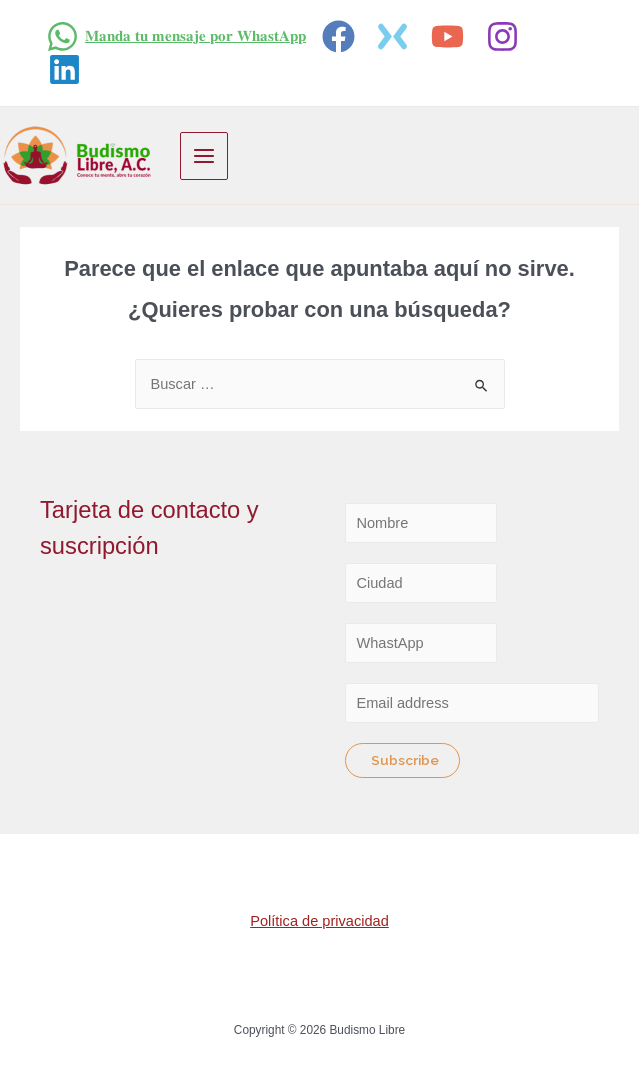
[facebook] (341, 36)
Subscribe (405, 760)
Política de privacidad (319, 921)
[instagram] (505, 36)
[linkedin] (67, 69)
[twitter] (396, 36)
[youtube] (450, 36)
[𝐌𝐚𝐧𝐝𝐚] (176, 36)
